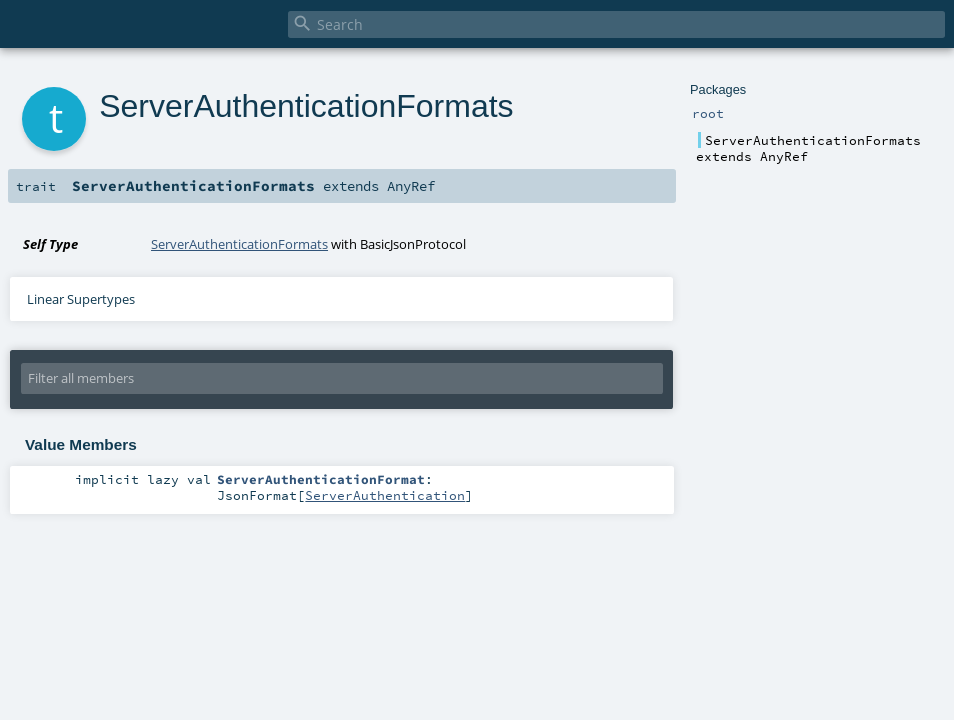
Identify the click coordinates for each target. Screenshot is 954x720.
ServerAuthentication (385, 495)
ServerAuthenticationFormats (239, 244)
